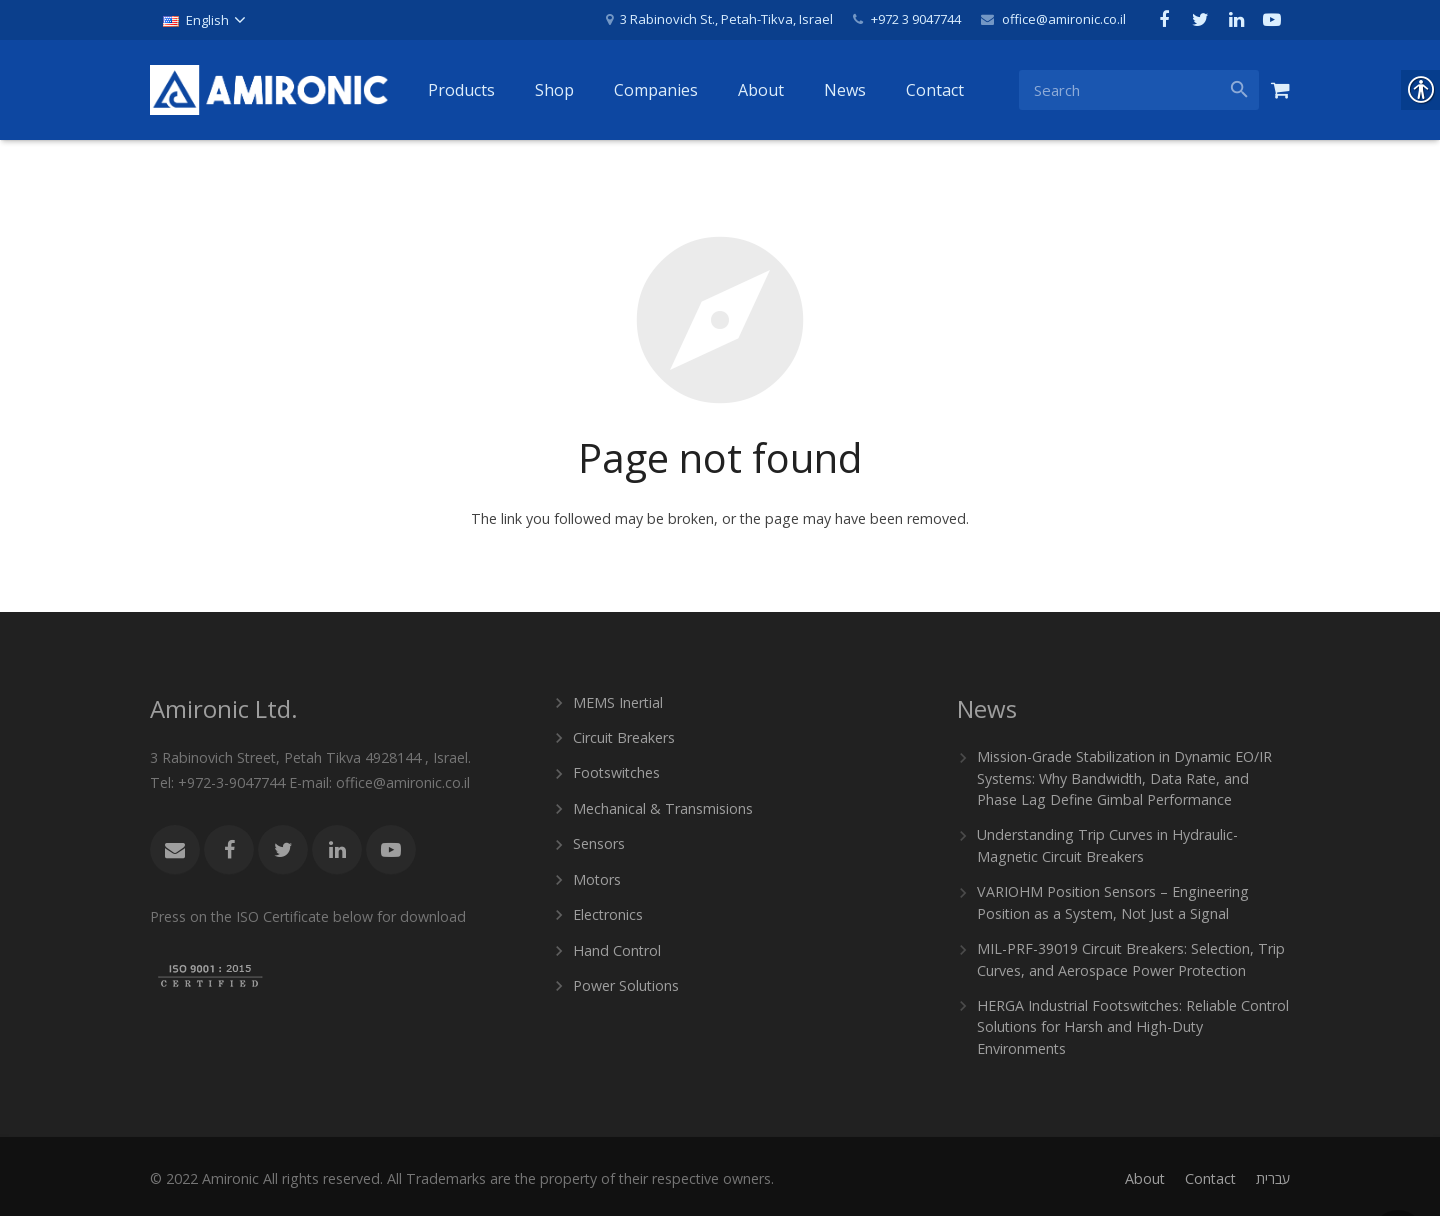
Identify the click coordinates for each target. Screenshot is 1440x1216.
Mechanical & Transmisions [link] (662, 806)
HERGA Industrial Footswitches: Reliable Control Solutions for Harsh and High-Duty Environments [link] (1131, 1022)
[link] (203, 20)
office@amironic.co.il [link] (1064, 19)
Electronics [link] (608, 911)
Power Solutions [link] (626, 981)
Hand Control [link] (616, 946)
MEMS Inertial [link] (618, 701)
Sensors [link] (599, 841)
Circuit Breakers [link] (624, 736)
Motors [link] (597, 876)
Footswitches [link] (616, 771)
